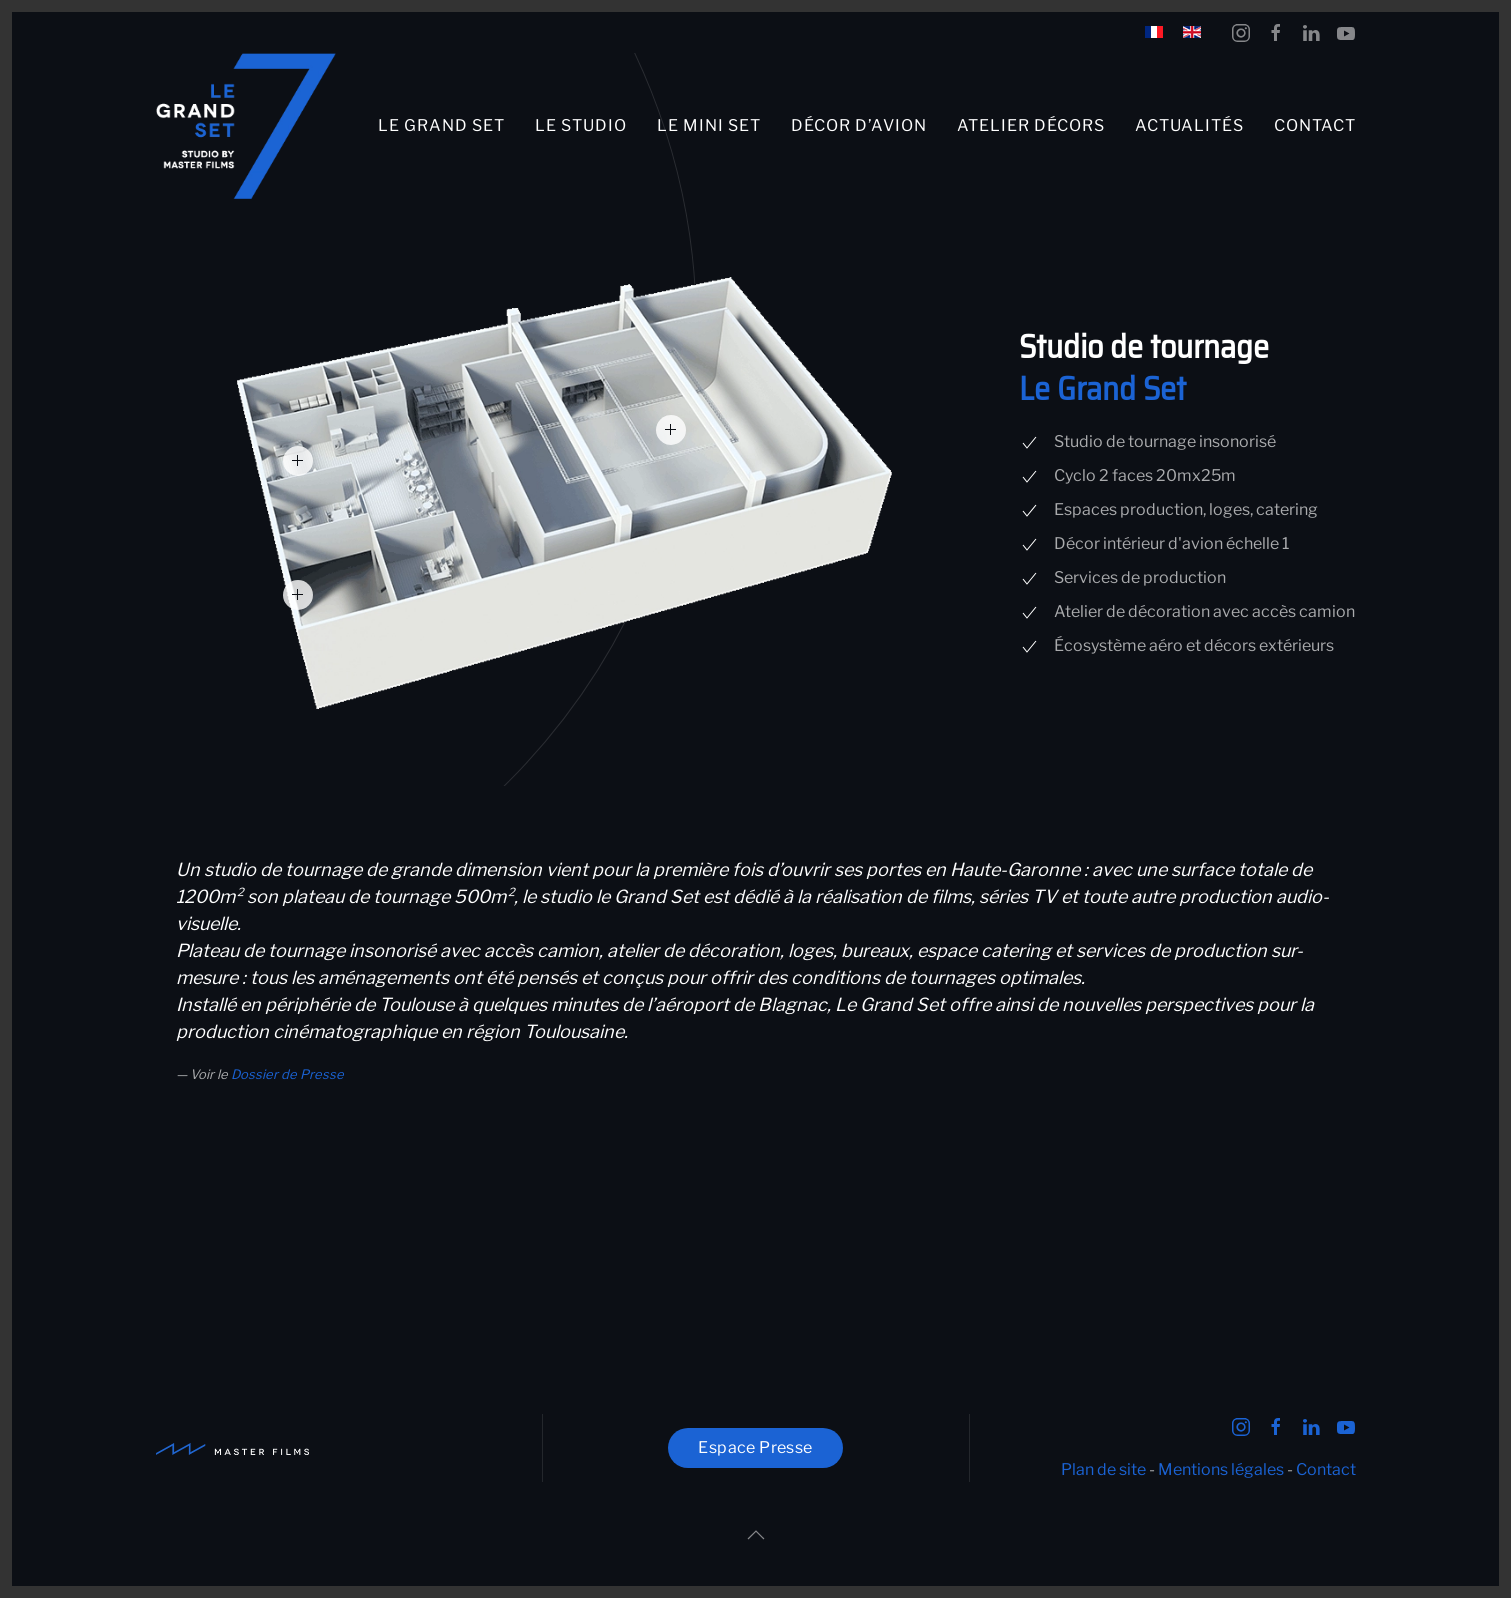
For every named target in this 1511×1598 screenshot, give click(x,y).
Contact (1315, 125)
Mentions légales (1221, 1469)
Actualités (1189, 125)
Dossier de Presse (287, 1074)
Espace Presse (755, 1447)
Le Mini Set (709, 125)
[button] (671, 430)
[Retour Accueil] (246, 126)
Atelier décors (1031, 125)
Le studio (581, 125)
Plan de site (1103, 1469)
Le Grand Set (441, 125)
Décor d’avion (859, 125)
